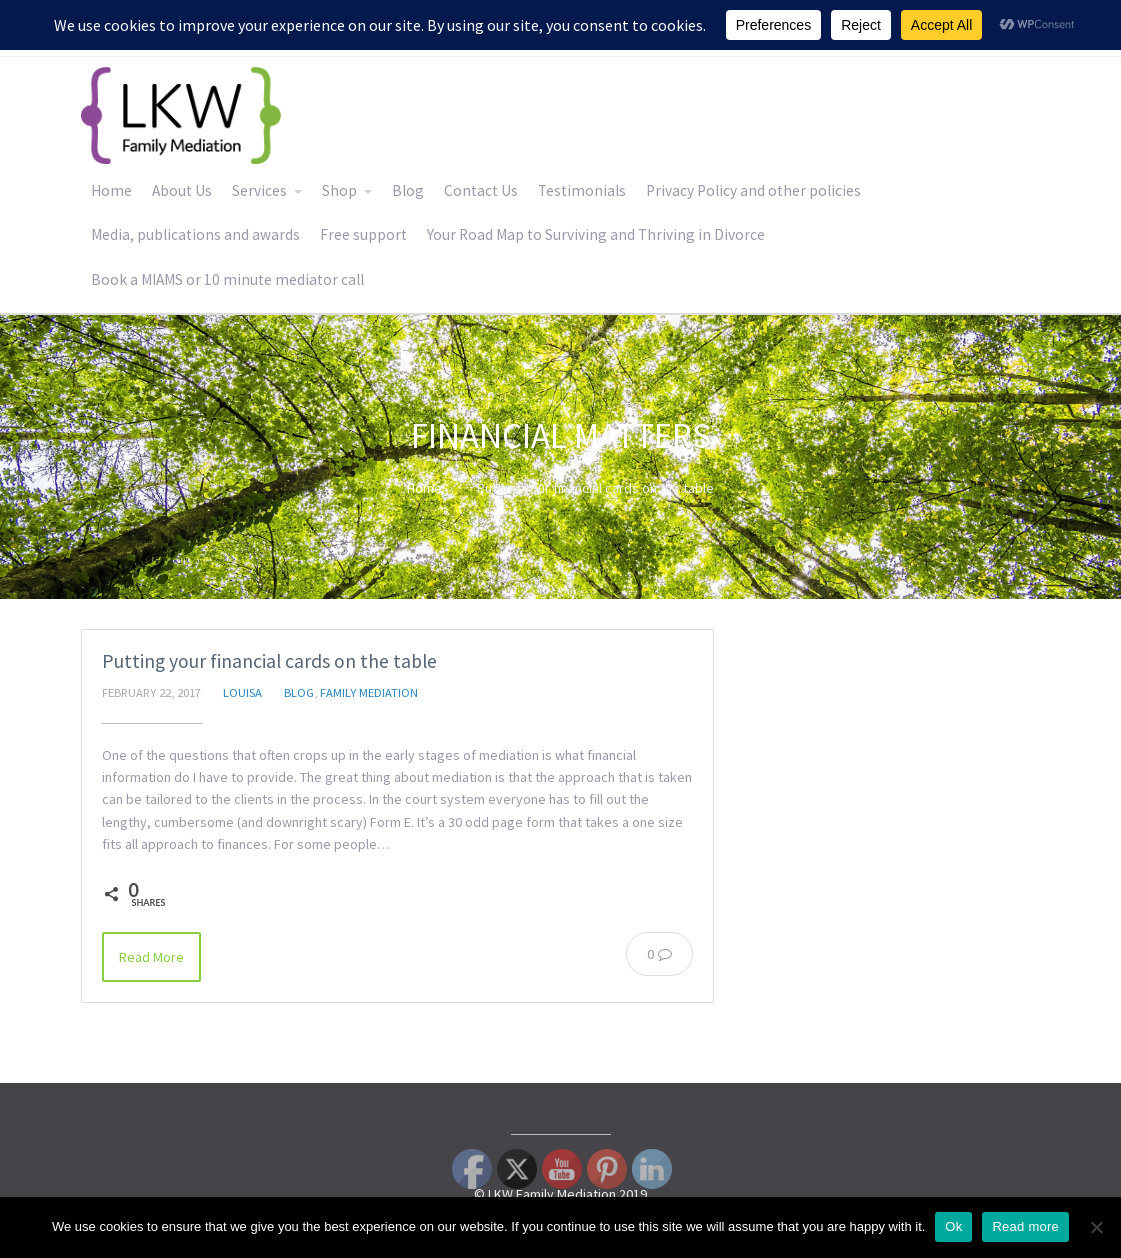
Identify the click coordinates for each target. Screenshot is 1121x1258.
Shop (339, 190)
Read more (1025, 1226)
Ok (953, 1226)
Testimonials (582, 190)
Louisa (242, 692)
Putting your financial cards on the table (269, 661)
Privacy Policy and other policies (753, 190)
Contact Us (481, 190)
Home (111, 190)
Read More (151, 957)
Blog (408, 190)
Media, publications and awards (195, 234)
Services (259, 190)
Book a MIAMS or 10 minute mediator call (227, 279)
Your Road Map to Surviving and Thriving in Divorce (596, 234)
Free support (363, 234)
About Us (182, 190)
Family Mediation (369, 692)
